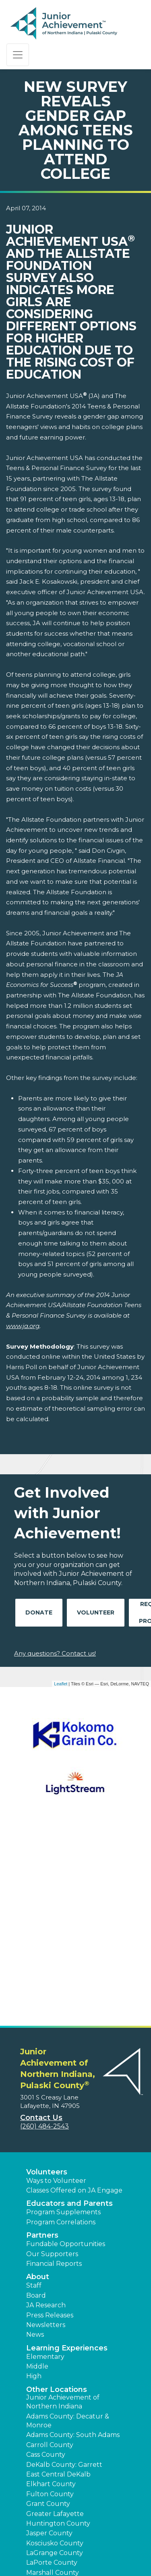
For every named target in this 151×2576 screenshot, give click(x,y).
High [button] (33, 2181)
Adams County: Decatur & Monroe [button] (67, 2225)
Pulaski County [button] (50, 2427)
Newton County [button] (52, 2397)
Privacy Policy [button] (108, 2532)
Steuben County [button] (53, 2456)
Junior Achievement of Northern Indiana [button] (62, 2207)
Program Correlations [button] (60, 2027)
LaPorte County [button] (51, 2367)
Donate (38, 1612)
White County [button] (48, 2485)
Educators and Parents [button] (69, 2008)
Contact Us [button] (41, 1922)
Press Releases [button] (49, 2120)
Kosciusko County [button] (54, 2348)
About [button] (37, 2081)
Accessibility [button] (37, 2542)
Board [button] (36, 2100)
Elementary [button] (45, 2162)
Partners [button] (42, 2040)
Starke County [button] (49, 2446)
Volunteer (95, 1612)
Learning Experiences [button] (67, 2153)
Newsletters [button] (45, 2130)
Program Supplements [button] (63, 2017)
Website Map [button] (78, 2542)
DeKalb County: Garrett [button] (64, 2269)
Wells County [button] (47, 2476)
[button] (35, 2559)
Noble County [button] (48, 2407)
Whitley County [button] (51, 2495)
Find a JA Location (55, 2505)
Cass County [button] (45, 2259)
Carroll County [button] (49, 2250)
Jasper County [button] (49, 2338)
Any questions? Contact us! (55, 1653)
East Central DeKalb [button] (58, 2279)
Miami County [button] (48, 2387)
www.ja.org (22, 1326)
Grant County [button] (48, 2309)
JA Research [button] (46, 2110)
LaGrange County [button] (54, 2358)
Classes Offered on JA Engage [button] (74, 1995)
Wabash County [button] (51, 2466)
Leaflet (60, 1683)
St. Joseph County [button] (55, 2436)
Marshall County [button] (52, 2377)
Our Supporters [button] (52, 2059)
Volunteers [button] (46, 1977)
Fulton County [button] (50, 2299)
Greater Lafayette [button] (55, 2319)
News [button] (35, 2139)
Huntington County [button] (58, 2328)
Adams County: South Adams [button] (73, 2240)
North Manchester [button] (56, 2417)
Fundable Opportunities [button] (65, 2049)
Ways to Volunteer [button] (56, 1986)
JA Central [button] (117, 2542)
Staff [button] (33, 2090)
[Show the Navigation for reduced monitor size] (17, 55)
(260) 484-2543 (44, 1931)
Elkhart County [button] (51, 2289)
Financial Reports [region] (54, 2068)
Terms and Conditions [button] (51, 2532)
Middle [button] (37, 2171)
